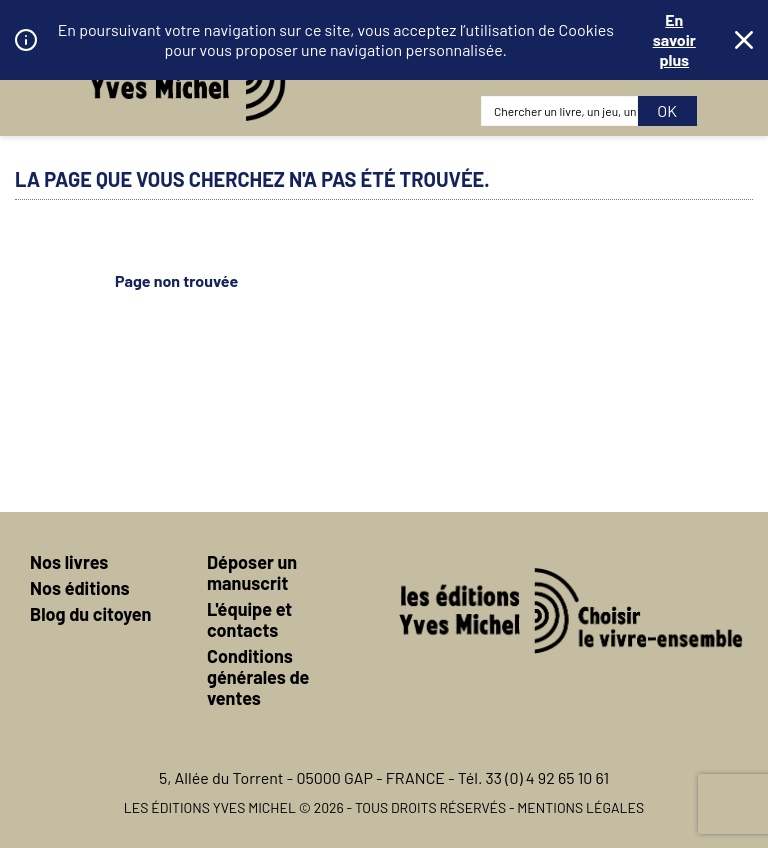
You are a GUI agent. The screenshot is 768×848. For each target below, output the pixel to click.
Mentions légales (580, 807)
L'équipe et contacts (249, 619)
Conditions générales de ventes (258, 677)
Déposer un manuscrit (252, 572)
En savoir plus (674, 39)
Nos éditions (80, 588)
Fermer (744, 40)
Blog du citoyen (90, 614)
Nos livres (69, 562)
